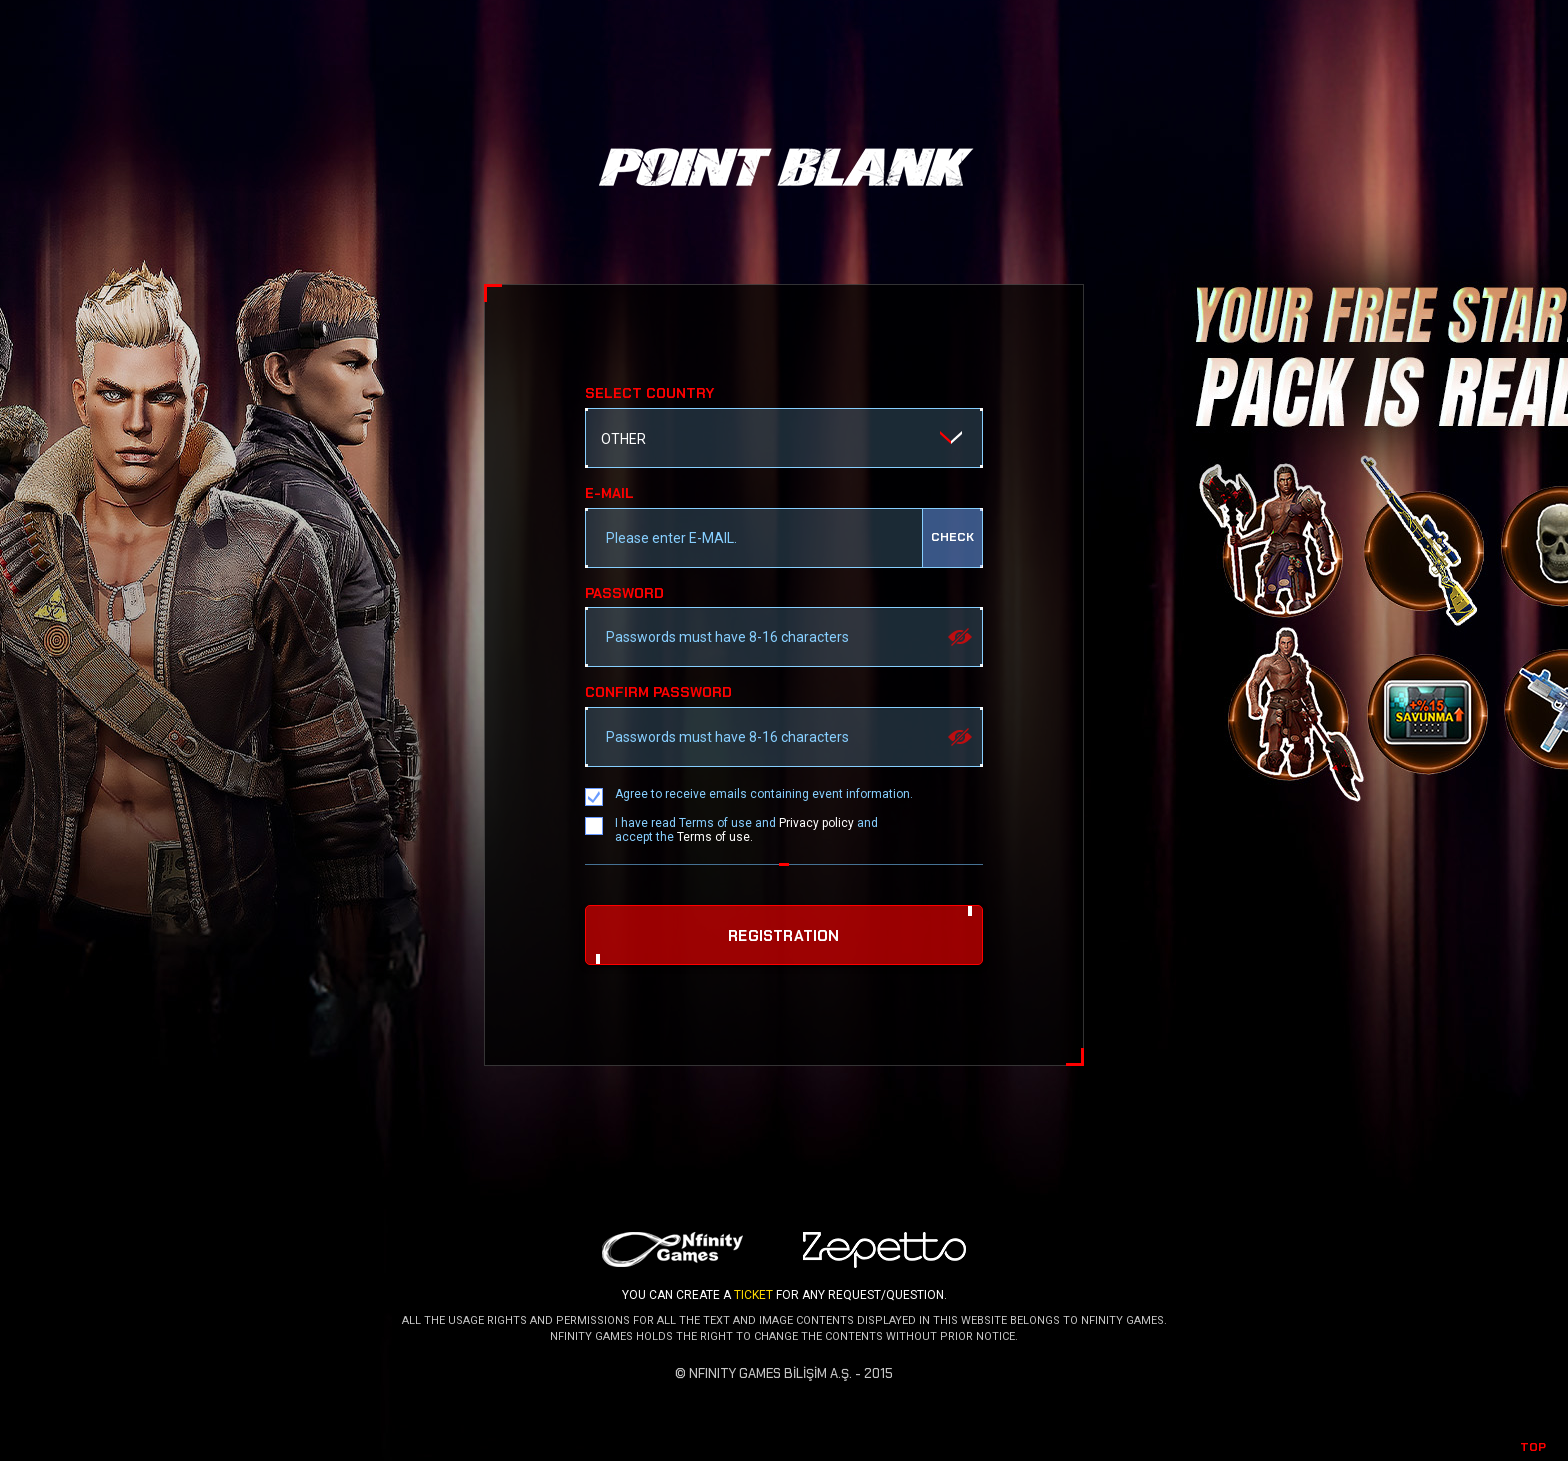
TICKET (753, 1295)
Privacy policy (816, 823)
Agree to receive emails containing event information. (764, 794)
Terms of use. (715, 837)
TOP (1533, 1447)
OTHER (623, 439)
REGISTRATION (783, 936)
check (952, 537)
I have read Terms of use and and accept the (746, 830)
